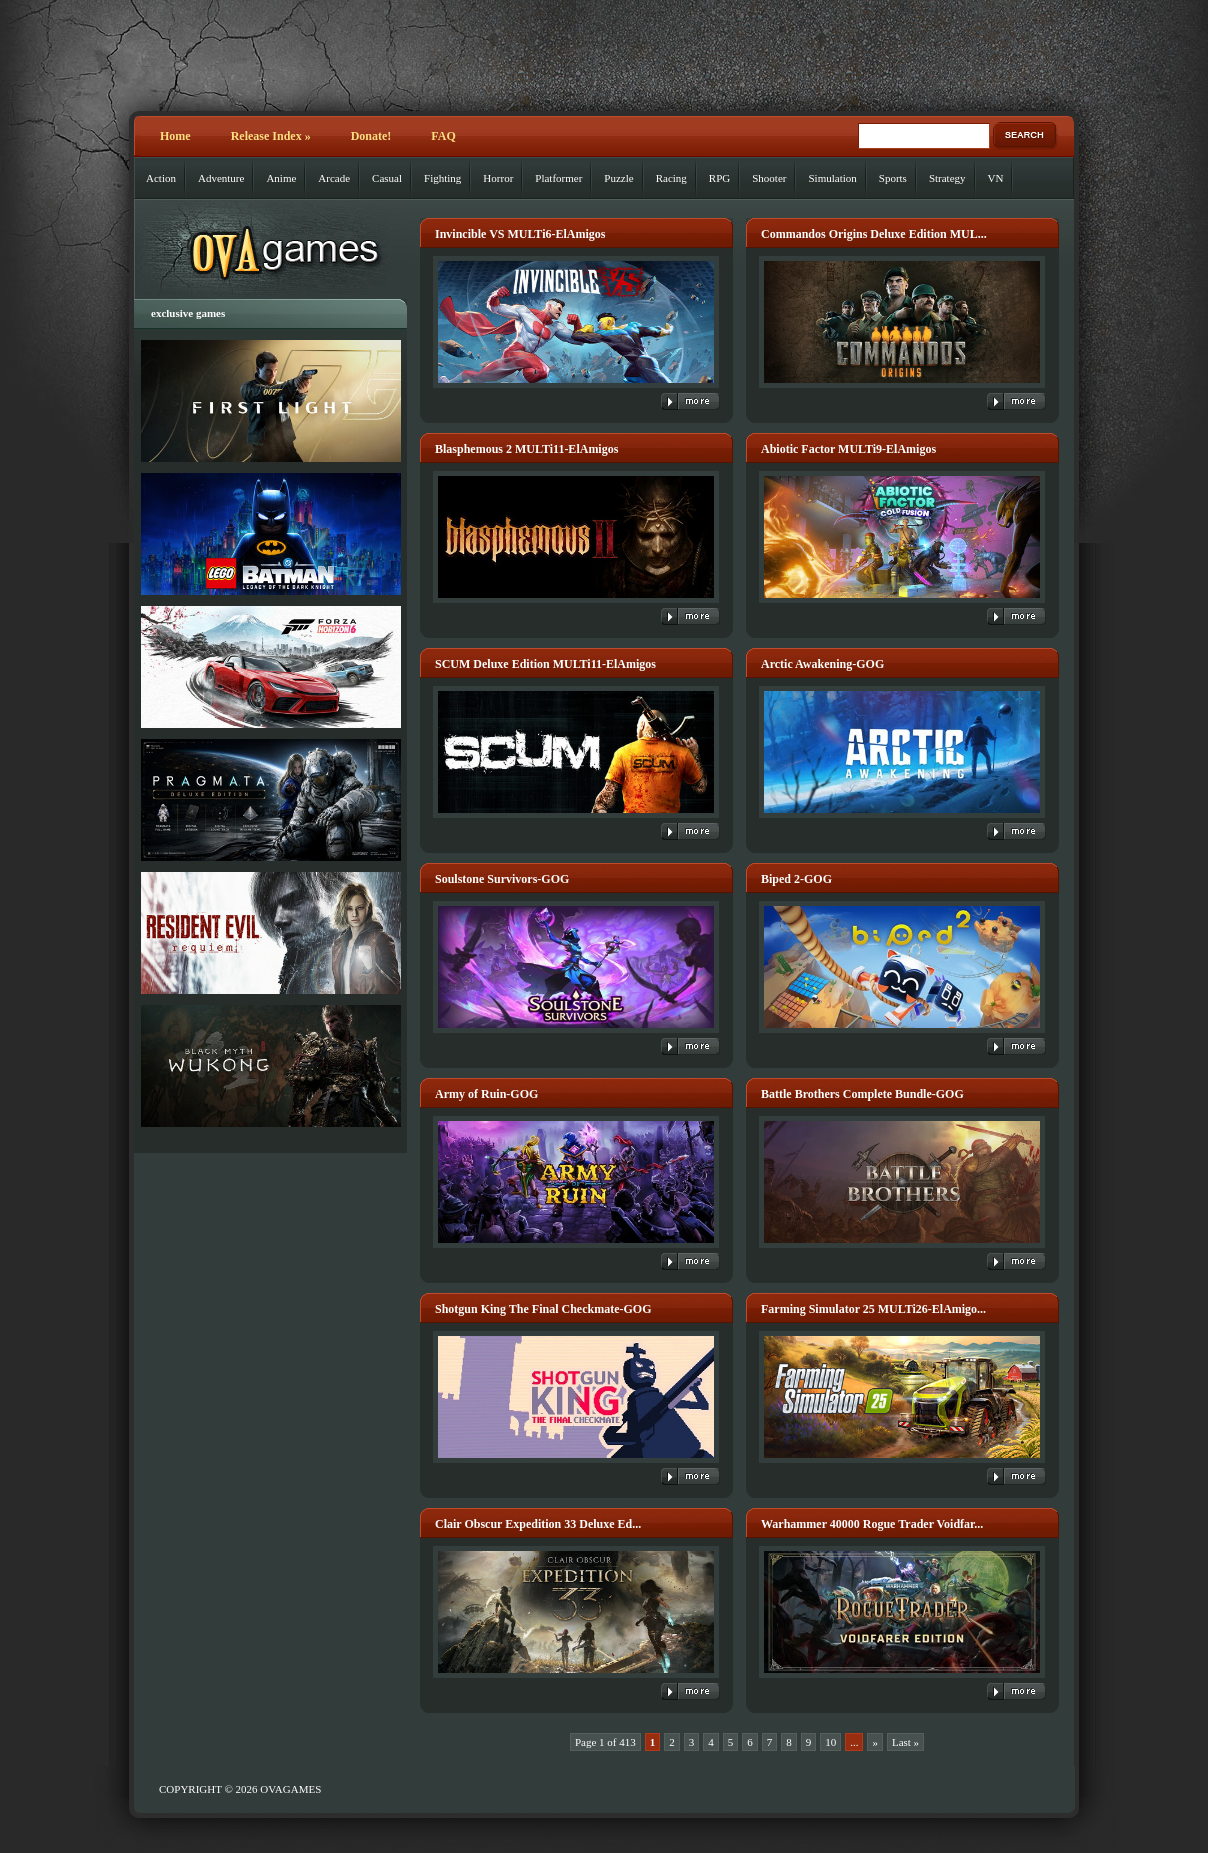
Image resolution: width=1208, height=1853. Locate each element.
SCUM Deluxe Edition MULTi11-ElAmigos (545, 664)
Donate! (371, 136)
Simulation (832, 178)
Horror (498, 178)
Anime (281, 178)
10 (830, 1742)
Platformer (558, 178)
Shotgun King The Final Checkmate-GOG (543, 1309)
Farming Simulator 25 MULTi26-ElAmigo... (873, 1309)
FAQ (443, 136)
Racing (671, 178)
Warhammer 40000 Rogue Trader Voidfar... (872, 1524)
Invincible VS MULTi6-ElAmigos (520, 234)
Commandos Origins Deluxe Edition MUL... (874, 234)
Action (161, 178)
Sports (893, 178)
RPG (719, 178)
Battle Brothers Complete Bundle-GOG (862, 1094)
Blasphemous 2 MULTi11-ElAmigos (526, 449)
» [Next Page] (875, 1742)
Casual (387, 178)
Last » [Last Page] (905, 1742)
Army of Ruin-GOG (486, 1094)
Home (175, 136)
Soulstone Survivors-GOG (502, 879)
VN (996, 178)
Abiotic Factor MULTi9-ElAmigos (848, 449)
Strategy (947, 178)
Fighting (442, 178)
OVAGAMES (290, 1789)
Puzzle (618, 178)
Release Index (271, 136)
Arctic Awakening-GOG (822, 664)
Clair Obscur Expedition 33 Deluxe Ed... (538, 1524)
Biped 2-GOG (796, 879)
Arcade (334, 178)
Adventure (221, 178)
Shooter (769, 178)
